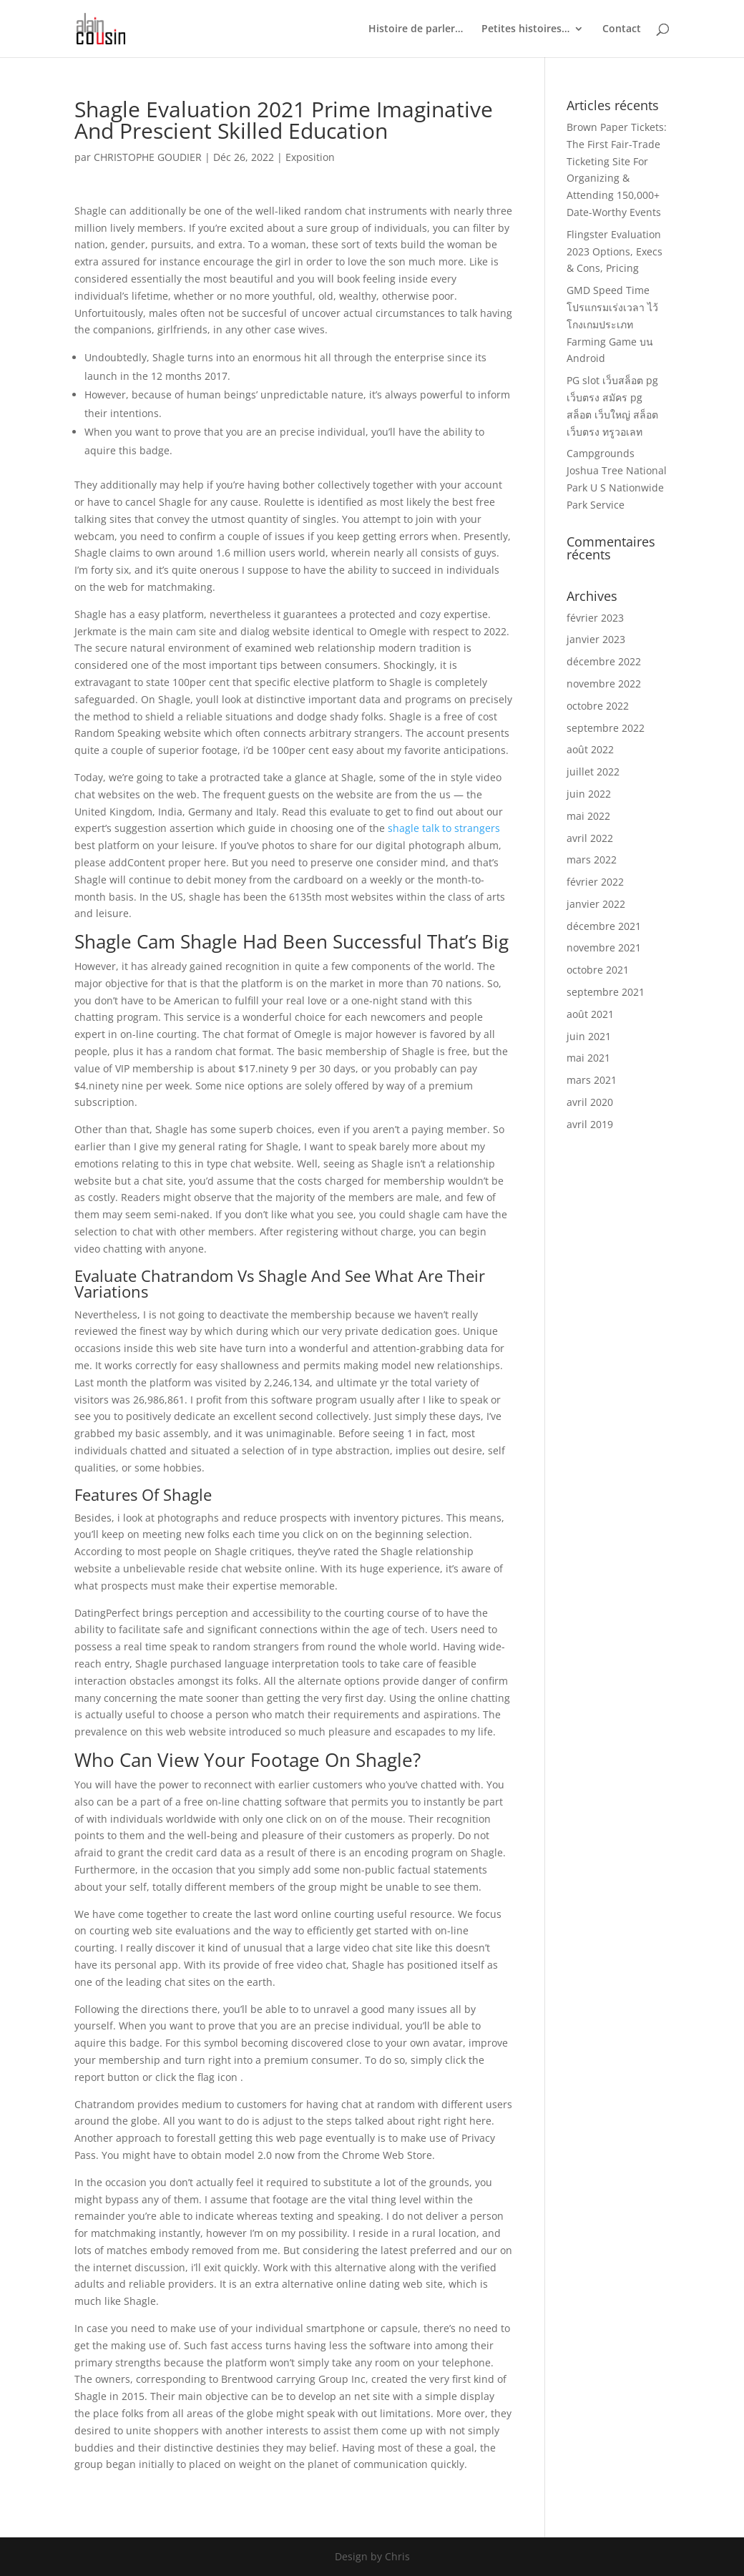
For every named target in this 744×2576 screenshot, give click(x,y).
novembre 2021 (604, 947)
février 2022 (595, 881)
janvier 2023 (596, 639)
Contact (621, 29)
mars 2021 (592, 1080)
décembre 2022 (604, 661)
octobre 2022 (598, 705)
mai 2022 (588, 816)
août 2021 (590, 1014)
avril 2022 (590, 838)
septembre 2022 (606, 728)
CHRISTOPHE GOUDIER (148, 157)
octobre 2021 (598, 969)
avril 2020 (590, 1102)
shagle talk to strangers (444, 828)
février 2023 (595, 618)
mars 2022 (592, 859)
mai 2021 (588, 1057)
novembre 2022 (604, 683)
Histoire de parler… (415, 29)
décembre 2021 (604, 926)
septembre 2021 (606, 992)
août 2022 (590, 749)
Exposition (310, 157)
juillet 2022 (593, 771)
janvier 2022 (596, 904)
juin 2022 (589, 793)
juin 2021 (589, 1036)
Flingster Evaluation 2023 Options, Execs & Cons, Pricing (614, 251)
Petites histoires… (525, 29)
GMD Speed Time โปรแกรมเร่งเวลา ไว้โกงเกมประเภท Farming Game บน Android (612, 324)
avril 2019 (590, 1124)
